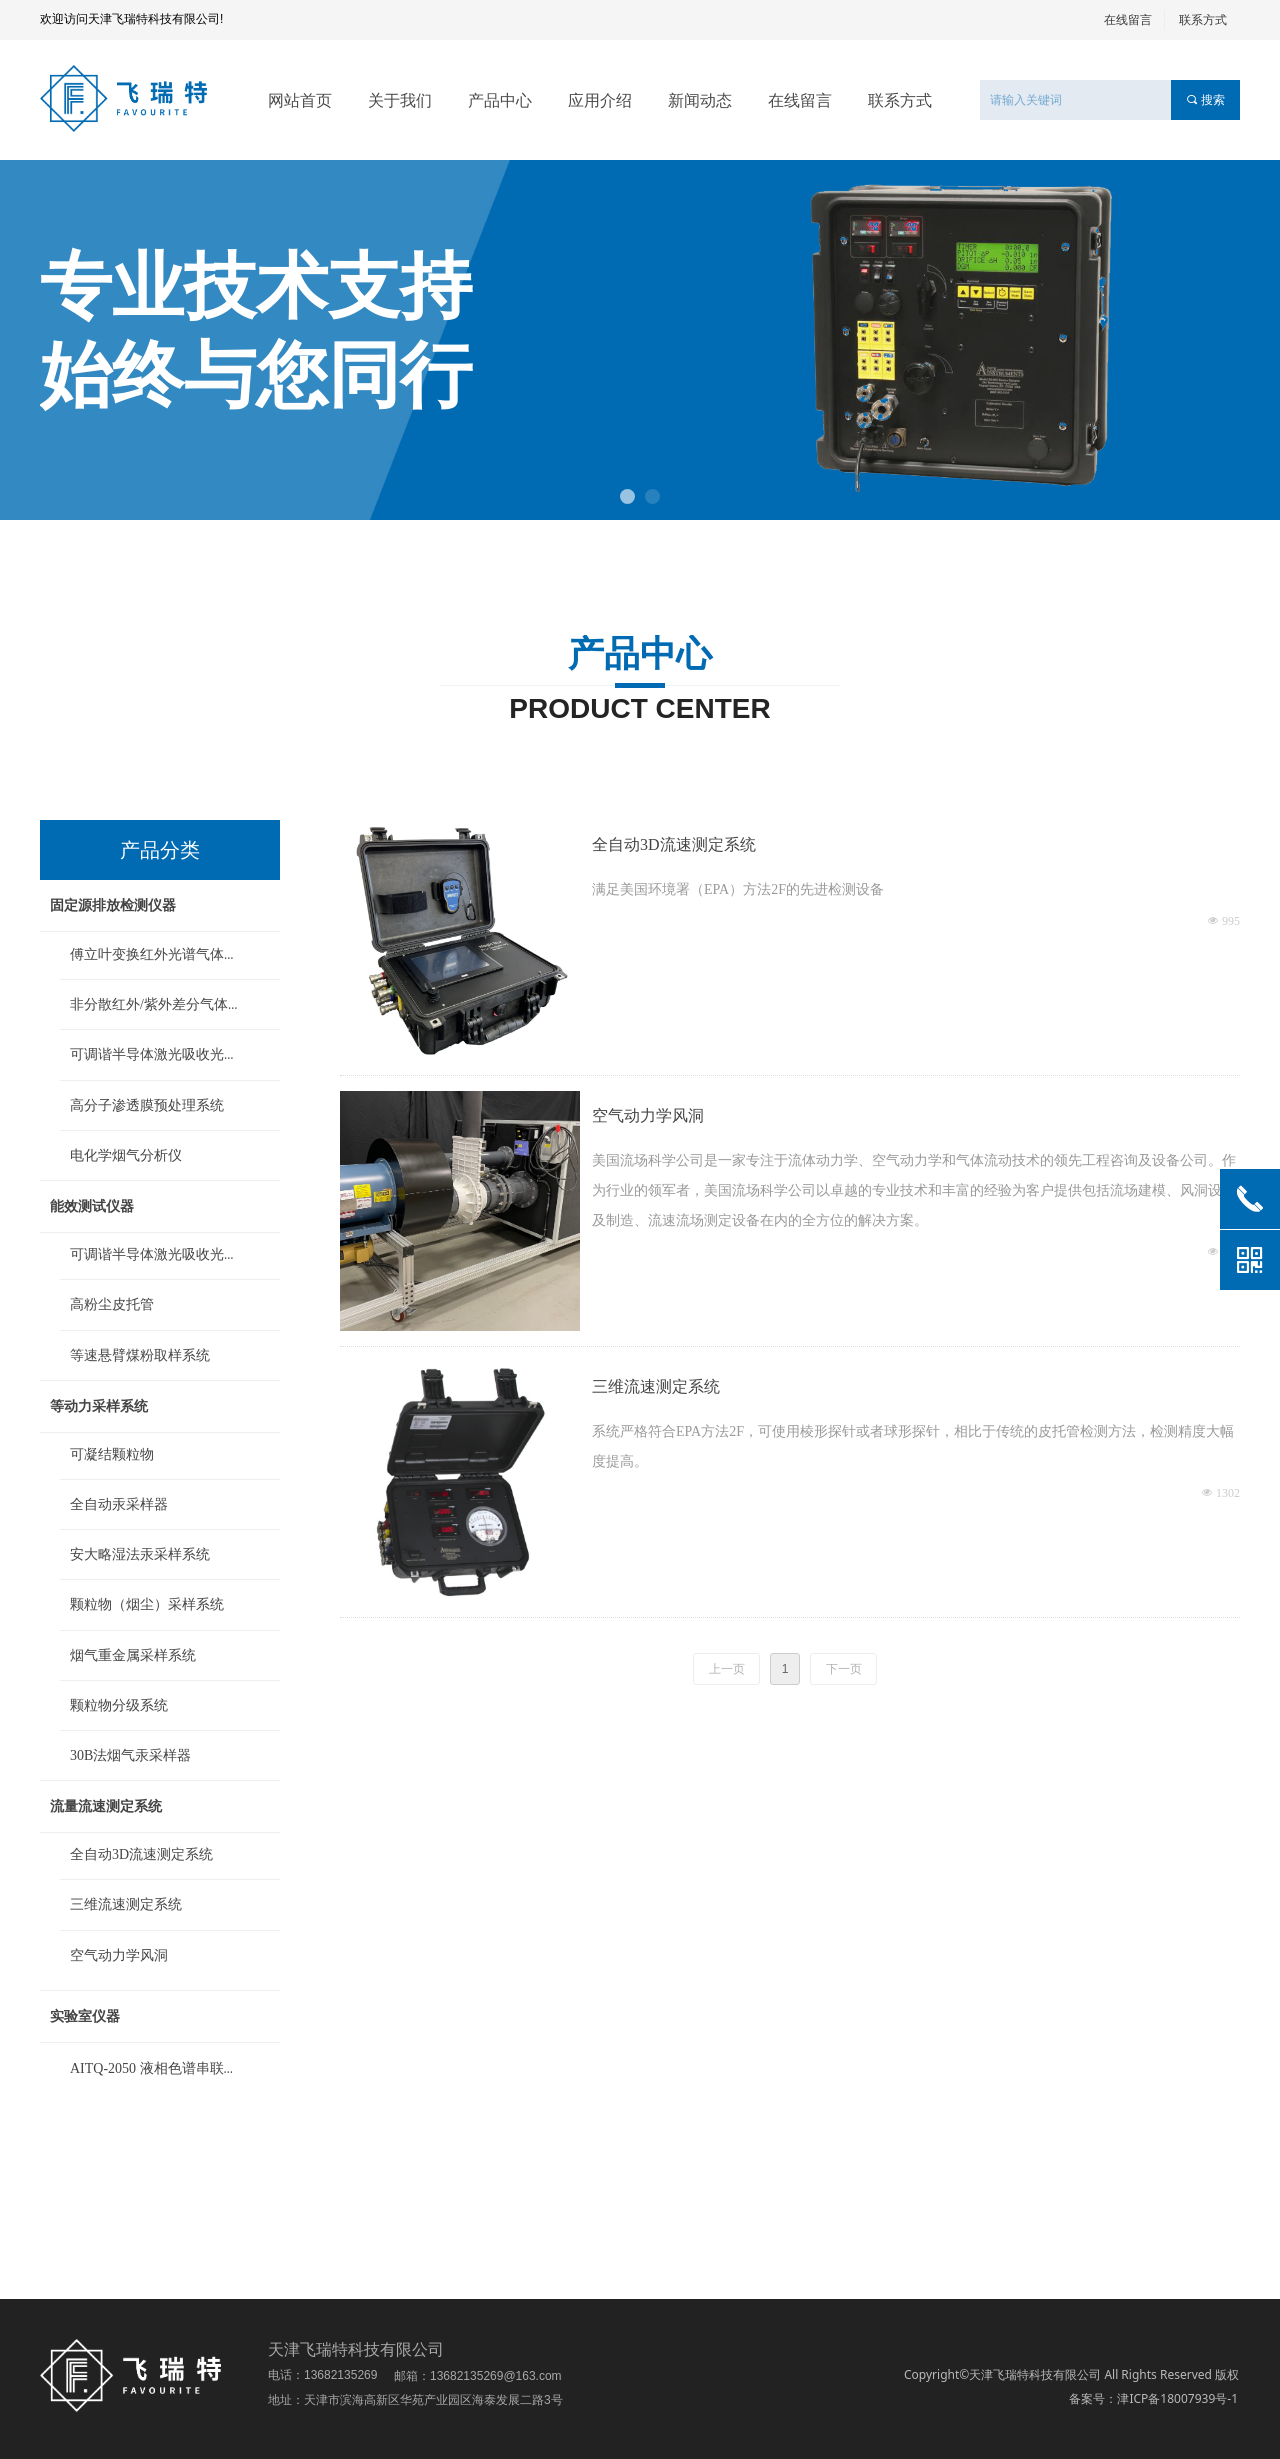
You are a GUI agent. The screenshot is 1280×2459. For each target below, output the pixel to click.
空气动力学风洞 (648, 1115)
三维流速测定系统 (656, 1386)
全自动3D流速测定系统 (674, 844)
